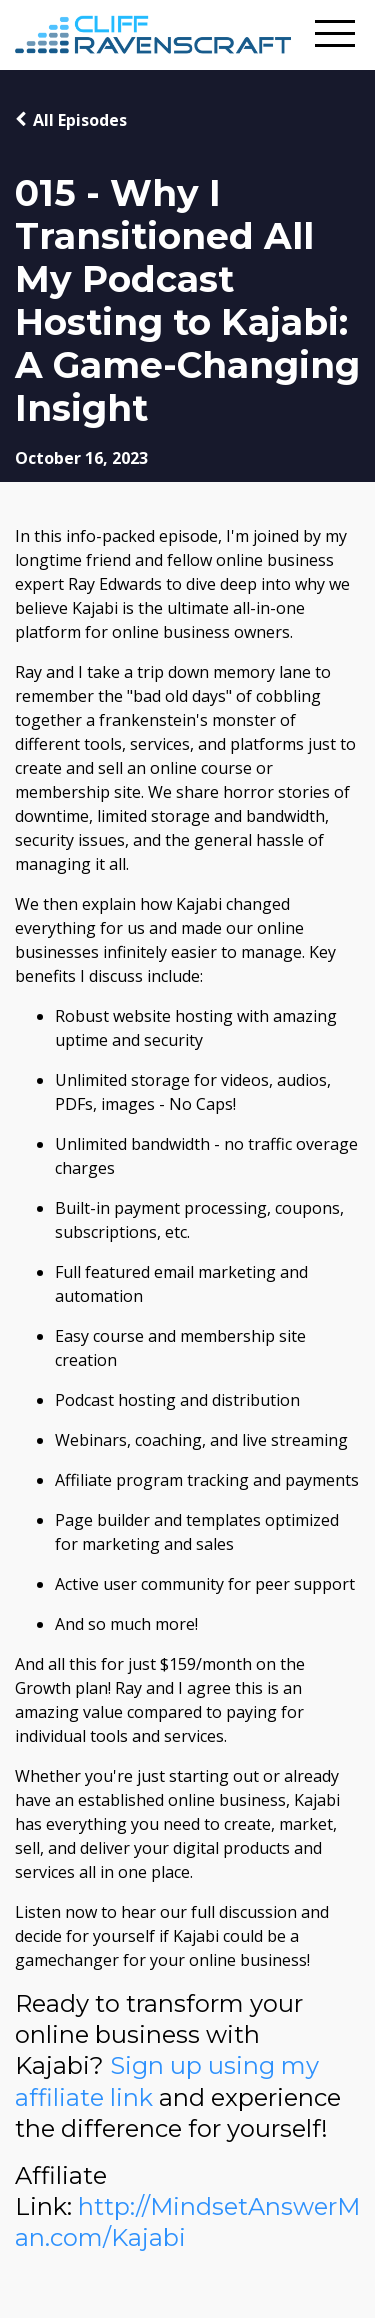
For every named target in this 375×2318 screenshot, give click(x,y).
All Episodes (80, 120)
